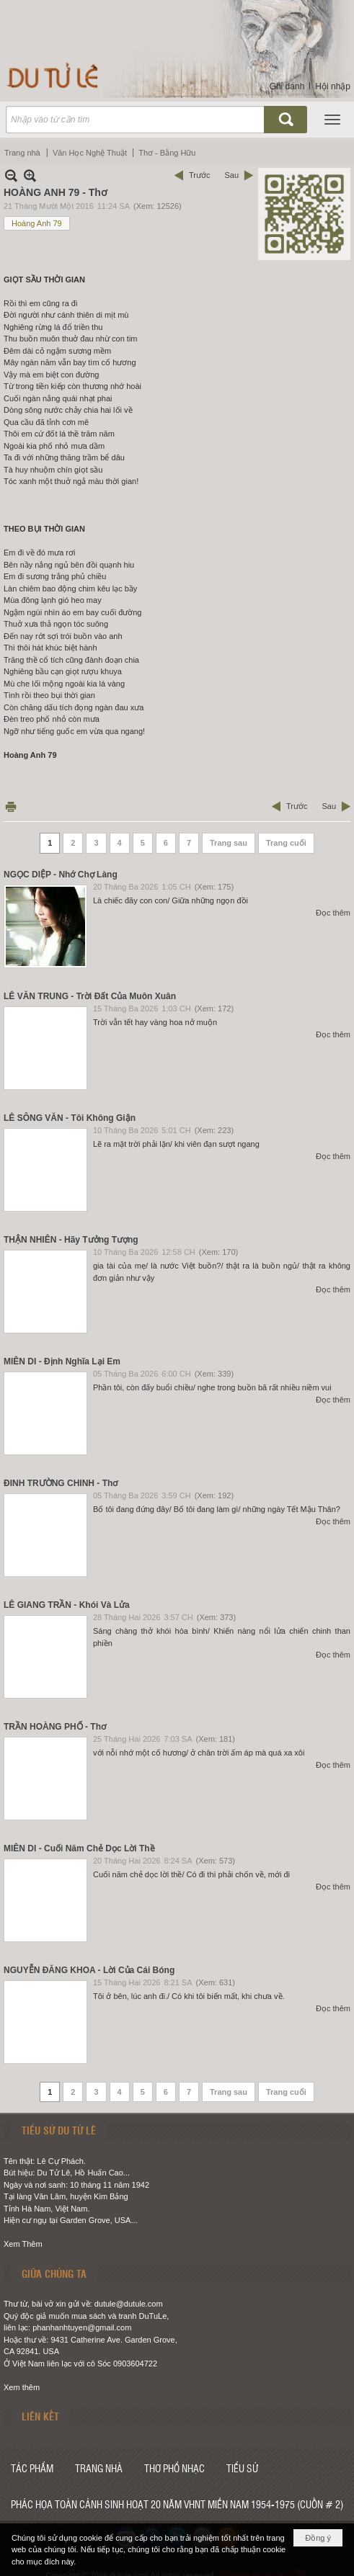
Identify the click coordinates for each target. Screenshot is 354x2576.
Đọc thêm (333, 912)
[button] (332, 119)
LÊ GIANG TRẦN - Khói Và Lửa (67, 1605)
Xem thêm (22, 2387)
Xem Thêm (23, 2244)
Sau (231, 175)
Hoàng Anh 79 (37, 223)
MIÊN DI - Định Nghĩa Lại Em (62, 1361)
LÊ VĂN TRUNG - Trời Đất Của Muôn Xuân (90, 996)
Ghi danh (287, 86)
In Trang (11, 806)
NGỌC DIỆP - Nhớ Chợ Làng (61, 874)
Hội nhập (332, 86)
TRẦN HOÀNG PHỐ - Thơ (55, 1727)
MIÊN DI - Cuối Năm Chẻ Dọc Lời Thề (79, 1848)
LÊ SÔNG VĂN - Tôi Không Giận (70, 1118)
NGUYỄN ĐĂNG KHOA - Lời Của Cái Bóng (89, 1970)
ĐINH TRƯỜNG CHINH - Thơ (61, 1483)
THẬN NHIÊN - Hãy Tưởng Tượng (71, 1240)
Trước (199, 175)
